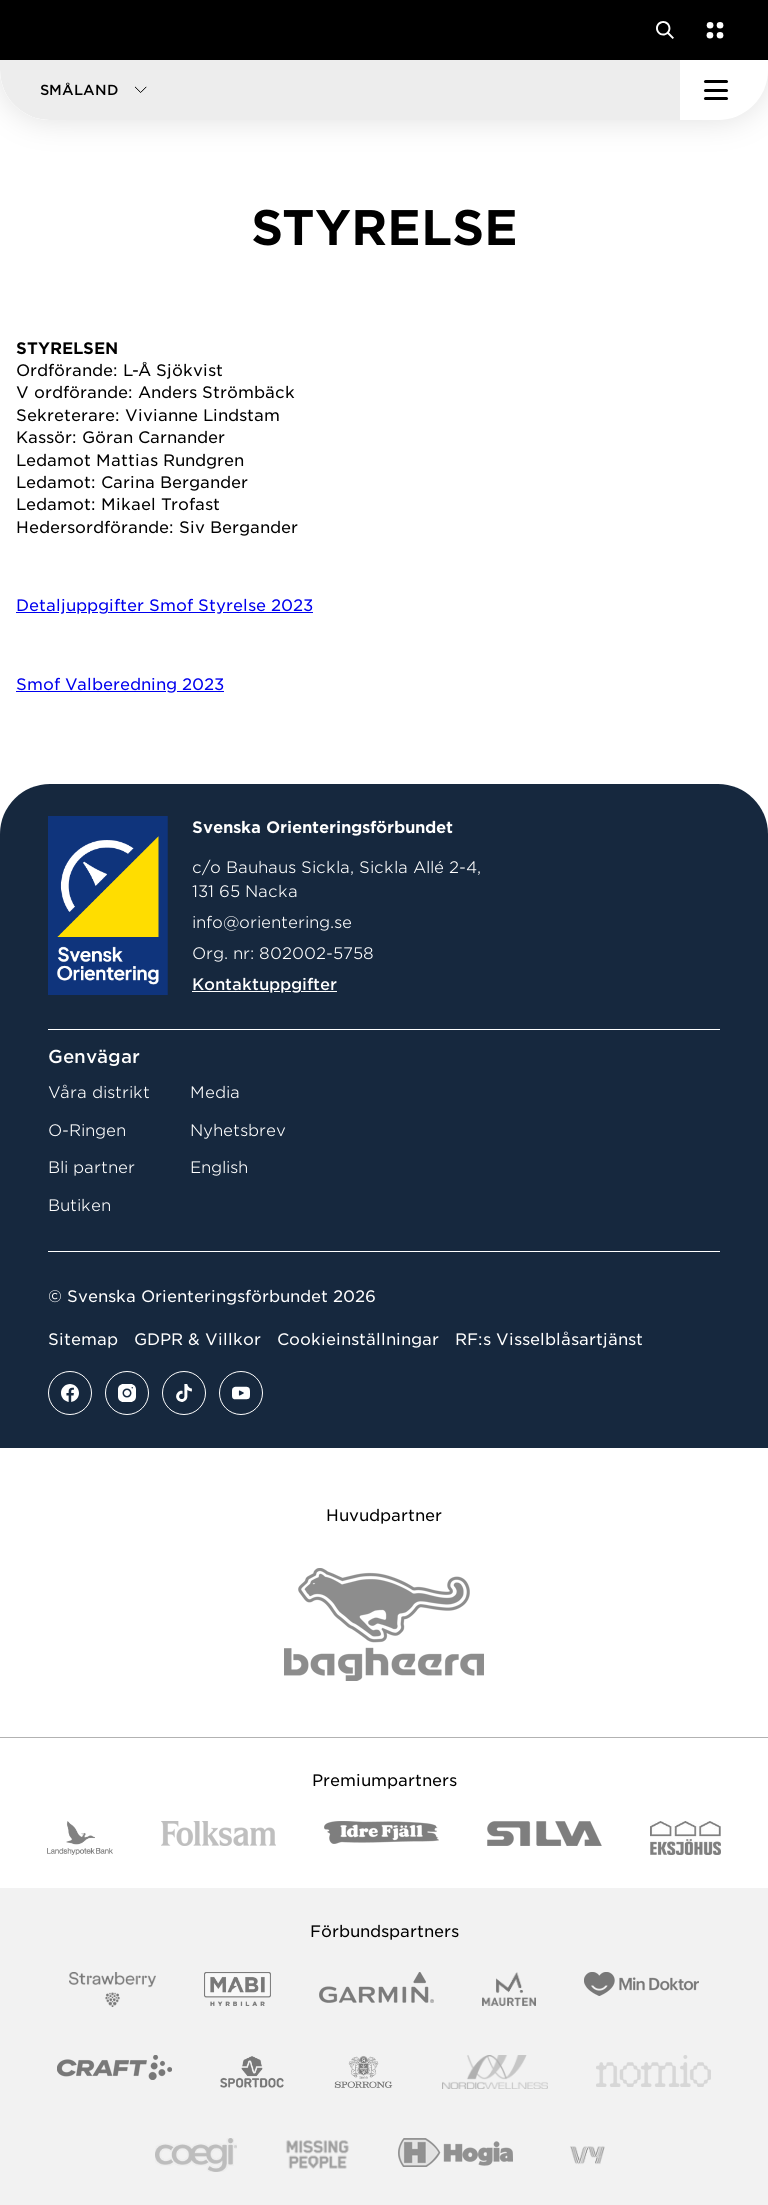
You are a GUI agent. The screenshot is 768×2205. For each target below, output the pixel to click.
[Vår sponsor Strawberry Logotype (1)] (113, 1989)
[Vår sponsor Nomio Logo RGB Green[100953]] (653, 2072)
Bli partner (91, 1167)
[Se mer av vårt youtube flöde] (241, 1393)
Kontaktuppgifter (264, 984)
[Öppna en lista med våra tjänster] (711, 30)
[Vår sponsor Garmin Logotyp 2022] (376, 1989)
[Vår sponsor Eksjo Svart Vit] (685, 1838)
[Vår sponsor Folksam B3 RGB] (218, 1838)
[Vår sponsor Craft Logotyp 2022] (114, 2072)
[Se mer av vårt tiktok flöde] (184, 1393)
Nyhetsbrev (238, 1130)
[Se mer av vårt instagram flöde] (127, 1393)
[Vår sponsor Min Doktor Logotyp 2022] (641, 1989)
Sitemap (83, 1339)
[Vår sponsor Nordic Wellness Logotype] (495, 2072)
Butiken (79, 1205)
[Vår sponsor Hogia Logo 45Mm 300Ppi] (455, 2155)
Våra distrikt (99, 1092)
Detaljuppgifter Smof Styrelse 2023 (164, 605)
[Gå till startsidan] (53, 30)
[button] (340, 90)
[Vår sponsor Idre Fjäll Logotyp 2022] (381, 1838)
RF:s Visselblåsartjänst (549, 1339)
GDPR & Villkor (197, 1339)
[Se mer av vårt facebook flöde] (70, 1393)
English (219, 1167)
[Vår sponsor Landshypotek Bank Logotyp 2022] (80, 1838)
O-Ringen (87, 1130)
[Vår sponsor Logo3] (196, 2155)
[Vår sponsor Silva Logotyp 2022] (544, 1838)
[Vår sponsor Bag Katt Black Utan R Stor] (384, 1624)
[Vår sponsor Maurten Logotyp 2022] (509, 1989)
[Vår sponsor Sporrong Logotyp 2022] (364, 2072)
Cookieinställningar (358, 1339)
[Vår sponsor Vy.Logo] (587, 2155)
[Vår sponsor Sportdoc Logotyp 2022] (252, 2072)
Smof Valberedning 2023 (120, 684)
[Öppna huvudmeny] (724, 90)
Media (215, 1092)
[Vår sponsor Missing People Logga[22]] (317, 2155)
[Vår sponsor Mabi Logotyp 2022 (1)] (237, 1989)
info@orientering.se (272, 922)
